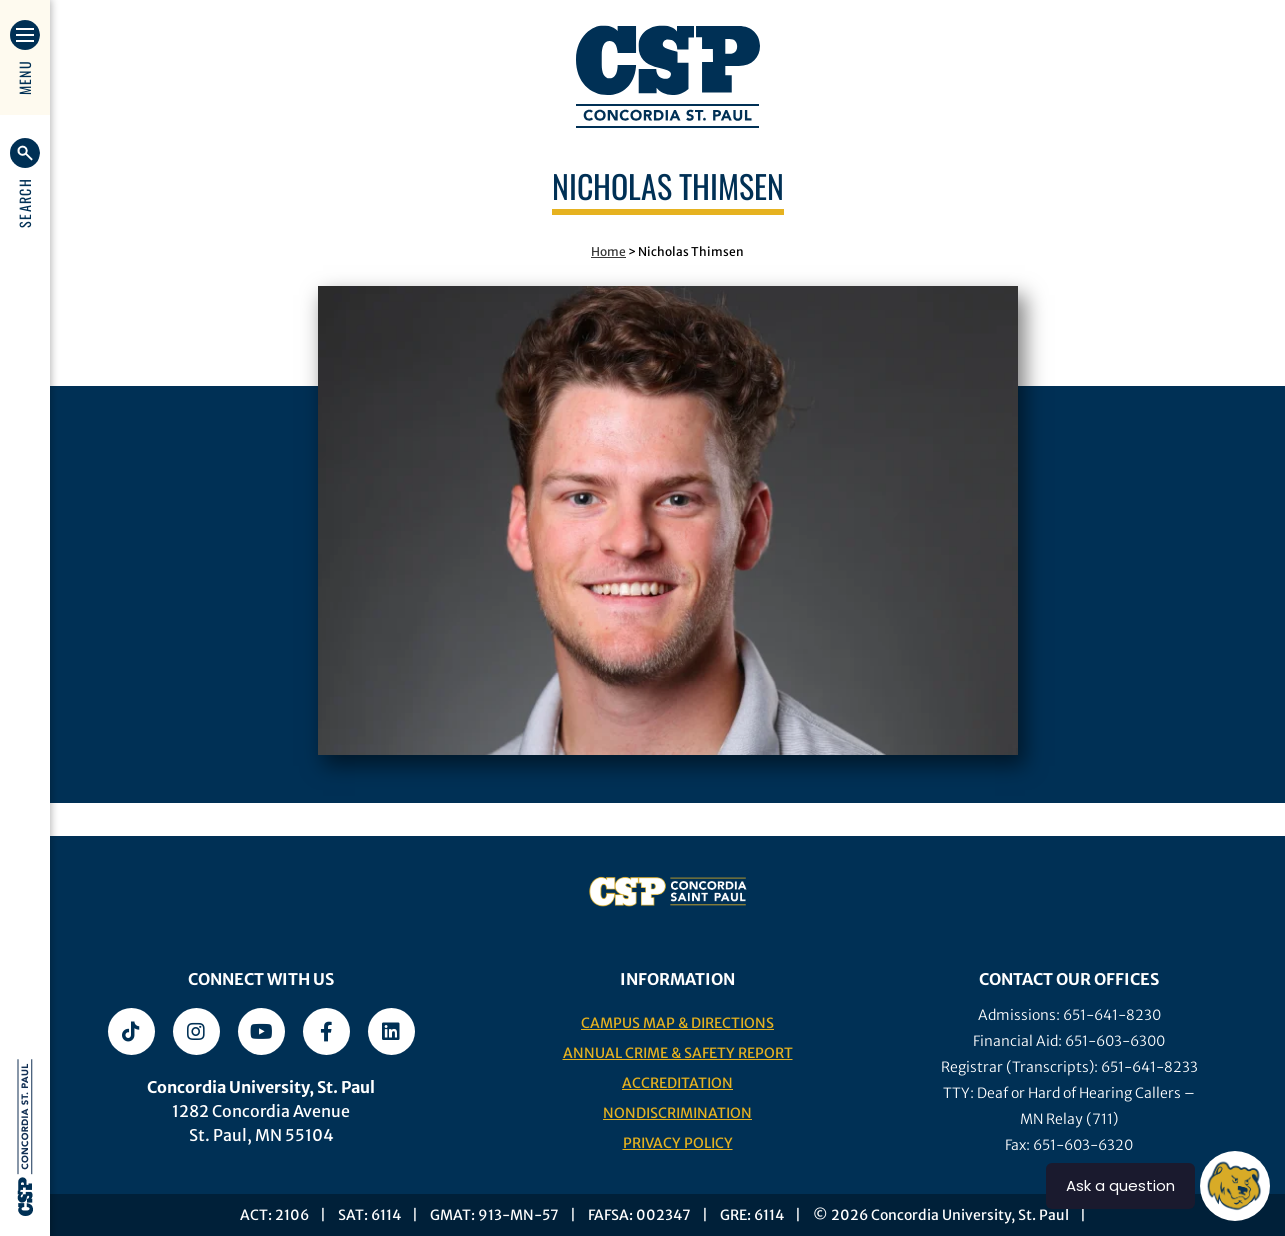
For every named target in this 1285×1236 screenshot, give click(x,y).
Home (608, 251)
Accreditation (677, 1083)
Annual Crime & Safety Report (678, 1053)
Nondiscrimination (677, 1113)
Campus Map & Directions (677, 1023)
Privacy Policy (678, 1143)
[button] (25, 183)
